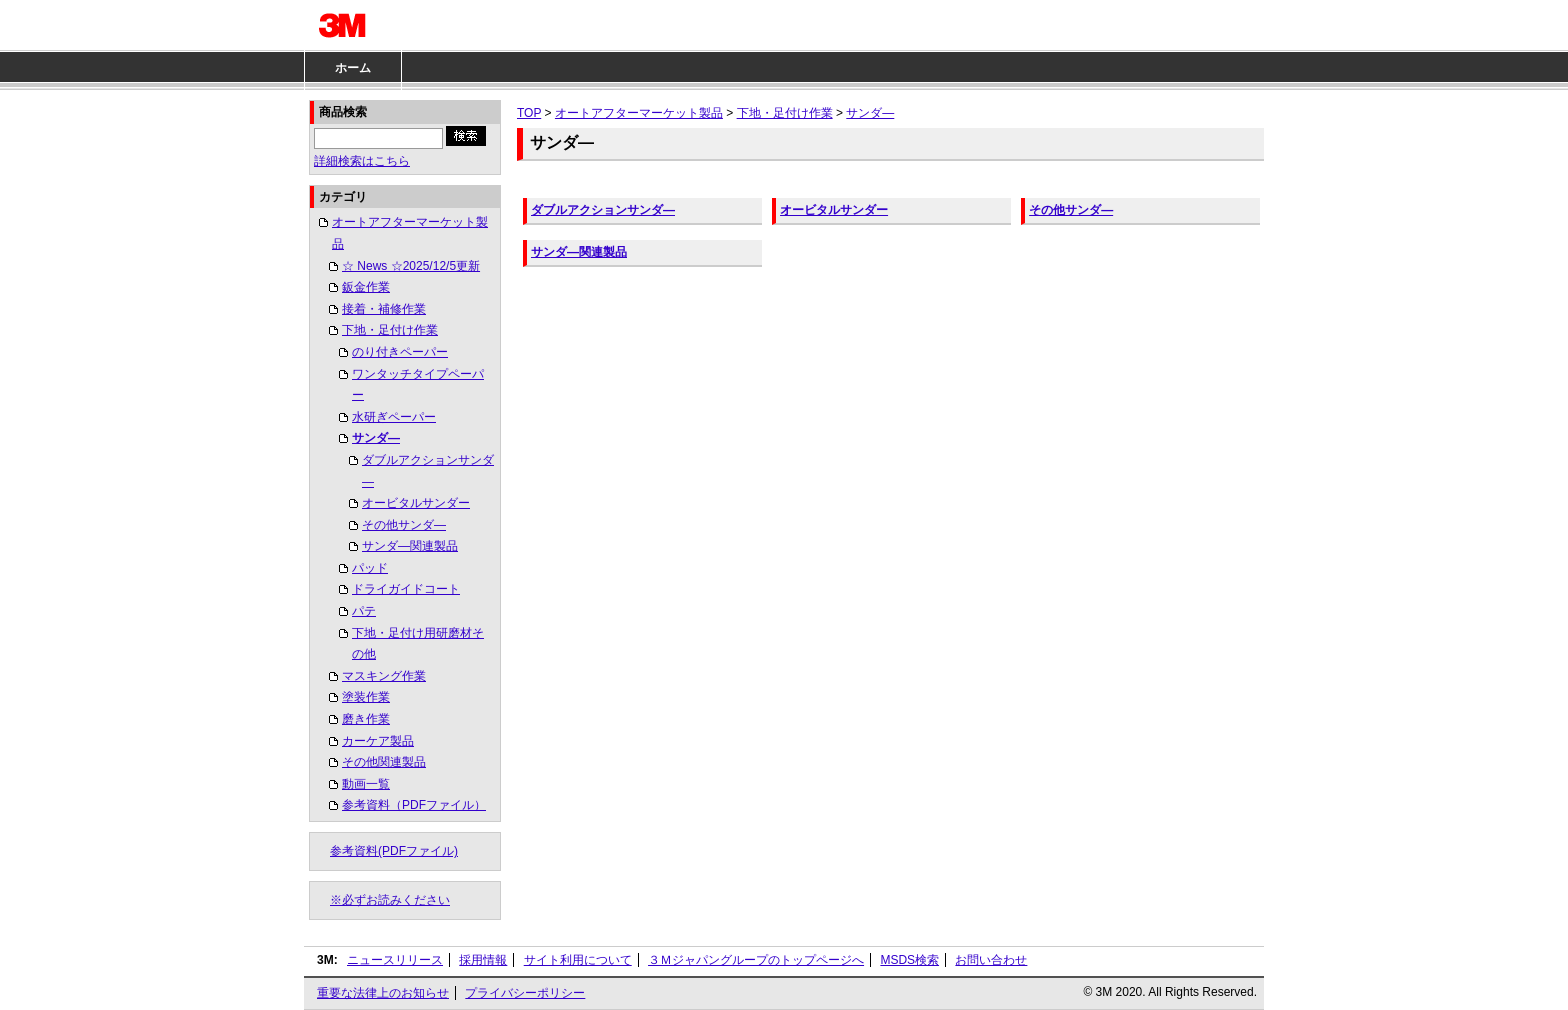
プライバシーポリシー (525, 993)
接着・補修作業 (384, 309)
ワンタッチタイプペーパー (418, 385)
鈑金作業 (366, 287)
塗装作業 (366, 697)
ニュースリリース (395, 960)
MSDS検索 (909, 960)
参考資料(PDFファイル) (394, 851)
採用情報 (483, 960)
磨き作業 (366, 719)
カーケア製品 (378, 741)
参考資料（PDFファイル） (414, 805)
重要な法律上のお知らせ (383, 993)
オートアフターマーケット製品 (410, 233)
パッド (370, 568)
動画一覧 (366, 784)
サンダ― (376, 438)
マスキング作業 (384, 676)
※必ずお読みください (390, 900)
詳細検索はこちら (362, 161)
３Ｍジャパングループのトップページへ (756, 960)
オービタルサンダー (416, 503)
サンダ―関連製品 (410, 546)
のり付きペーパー (400, 352)
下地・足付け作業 (390, 330)
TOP (529, 113)
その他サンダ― (404, 525)
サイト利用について (578, 960)
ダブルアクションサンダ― (428, 471)
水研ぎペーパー (394, 417)
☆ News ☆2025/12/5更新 (411, 266)
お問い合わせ (991, 960)
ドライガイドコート (406, 589)
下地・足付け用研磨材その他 (418, 644)
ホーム (353, 68)
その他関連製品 (384, 762)
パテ (364, 611)
